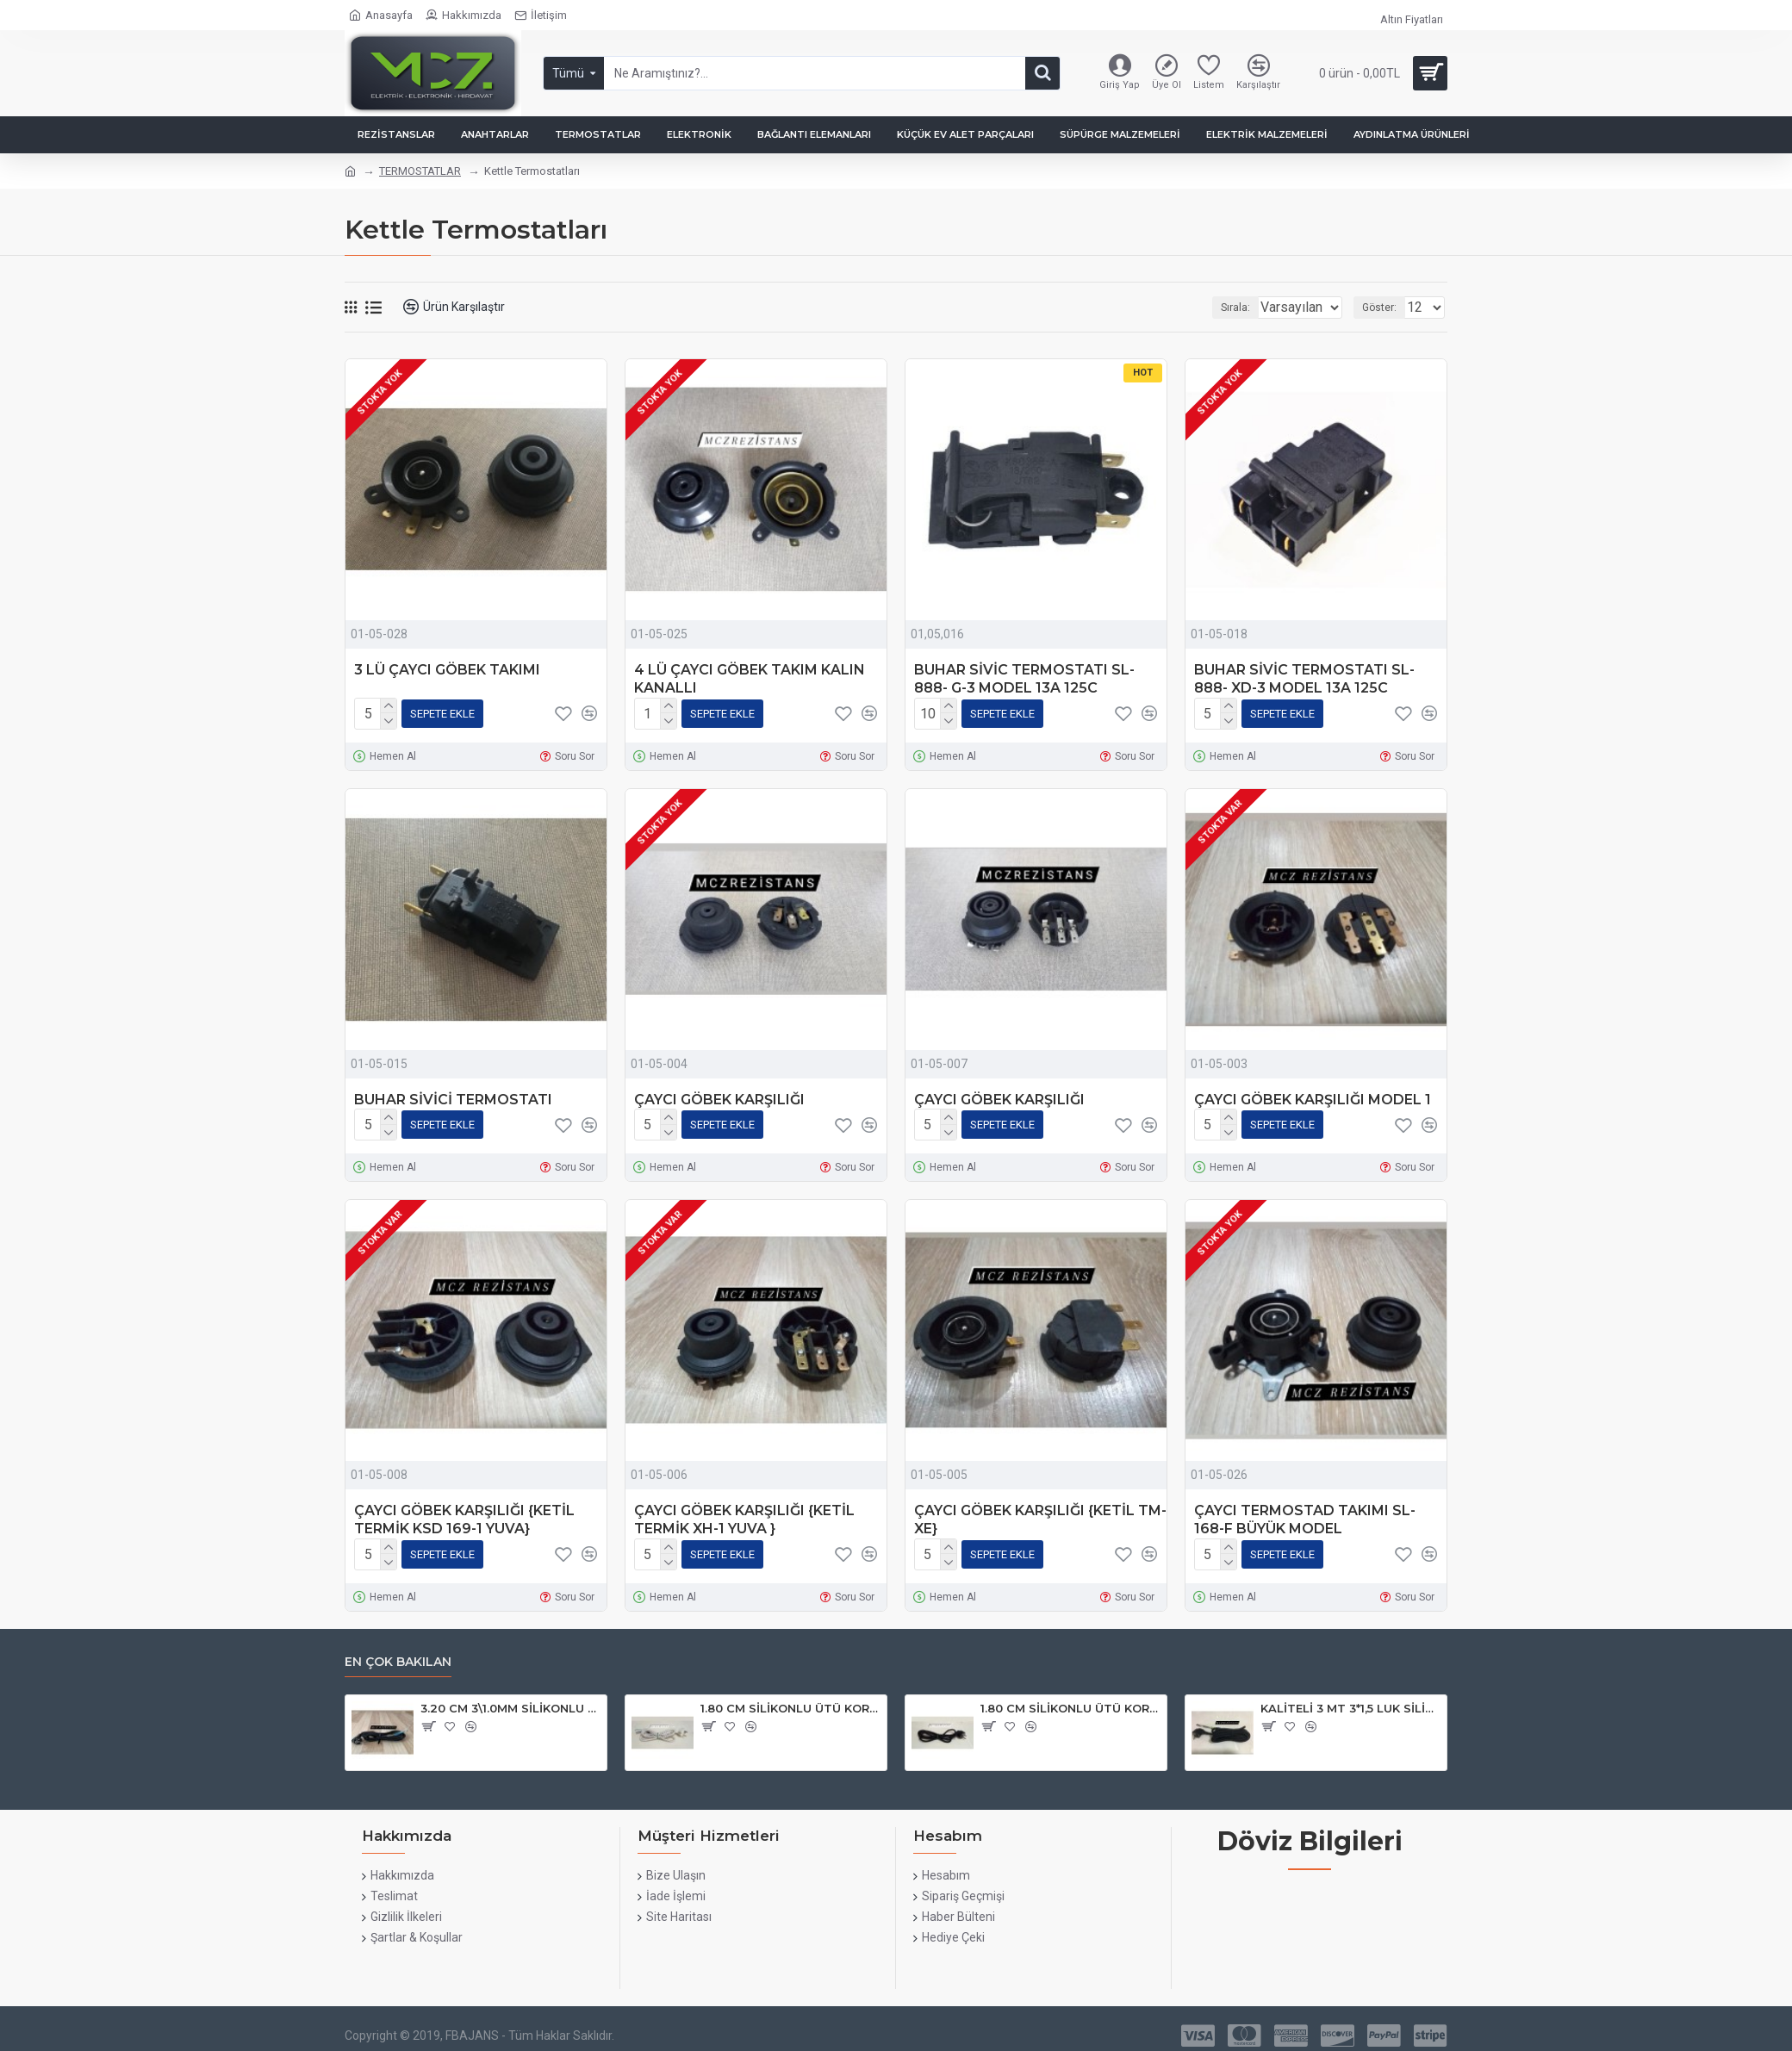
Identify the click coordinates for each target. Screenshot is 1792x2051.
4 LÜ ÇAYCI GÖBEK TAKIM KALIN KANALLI (749, 679)
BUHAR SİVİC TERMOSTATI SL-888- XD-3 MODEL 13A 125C (1304, 679)
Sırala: (1213, 307)
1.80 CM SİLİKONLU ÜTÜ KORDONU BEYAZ (790, 1699)
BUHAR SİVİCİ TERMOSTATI (453, 1096)
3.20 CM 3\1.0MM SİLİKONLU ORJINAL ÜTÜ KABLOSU (510, 1699)
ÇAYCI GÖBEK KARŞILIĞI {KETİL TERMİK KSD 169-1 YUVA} (464, 1512)
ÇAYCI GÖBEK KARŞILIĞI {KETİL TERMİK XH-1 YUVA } (744, 1512)
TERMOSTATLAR (420, 171)
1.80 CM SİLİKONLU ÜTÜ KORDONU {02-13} (1070, 1699)
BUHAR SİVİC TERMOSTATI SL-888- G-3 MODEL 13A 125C (1024, 679)
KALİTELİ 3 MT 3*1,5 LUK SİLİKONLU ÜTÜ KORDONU (1350, 1699)
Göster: (1384, 307)
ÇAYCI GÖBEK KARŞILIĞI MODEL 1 (1312, 1096)
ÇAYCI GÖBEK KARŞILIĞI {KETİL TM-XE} (1040, 1512)
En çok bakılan (398, 1651)
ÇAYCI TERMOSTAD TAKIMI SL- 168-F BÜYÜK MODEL (1305, 1512)
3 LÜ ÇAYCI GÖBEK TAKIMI (447, 670)
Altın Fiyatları (1411, 19)
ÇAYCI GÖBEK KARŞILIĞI (719, 1096)
